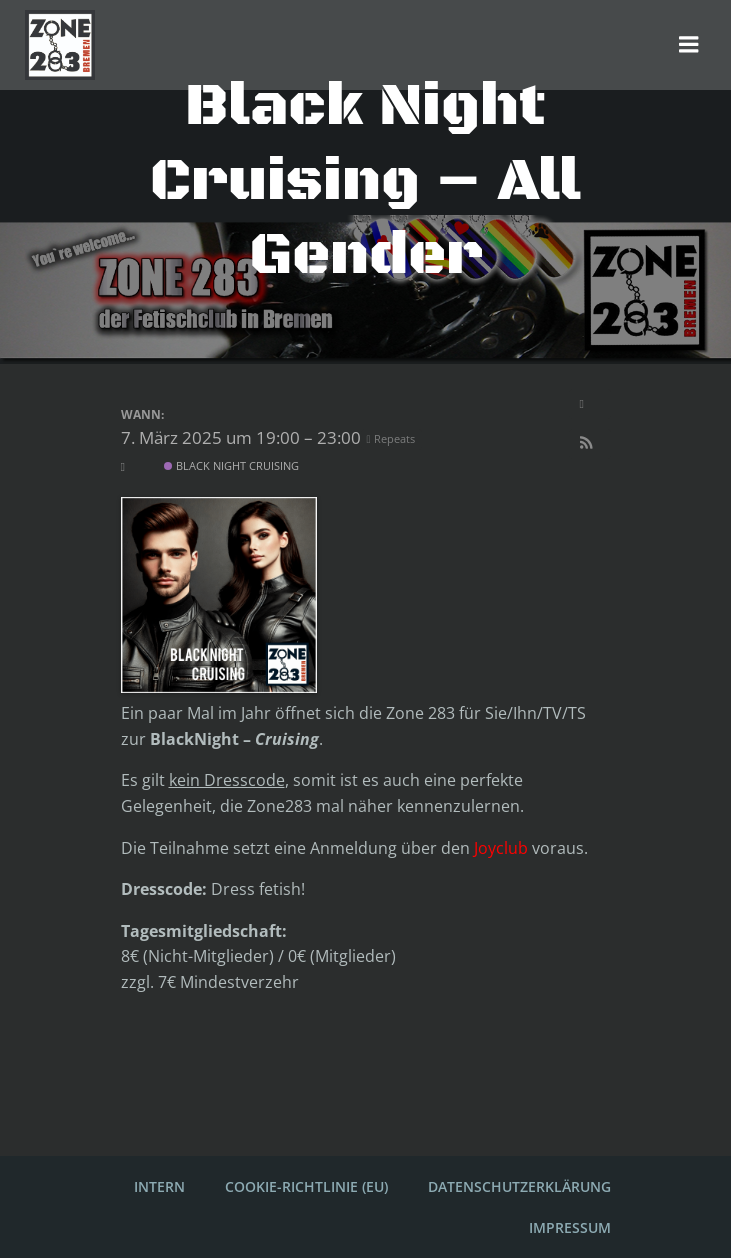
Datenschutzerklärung (519, 1186)
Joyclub (501, 848)
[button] (590, 444)
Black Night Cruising (231, 465)
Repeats (392, 438)
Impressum (570, 1227)
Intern (159, 1186)
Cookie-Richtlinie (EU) (306, 1186)
